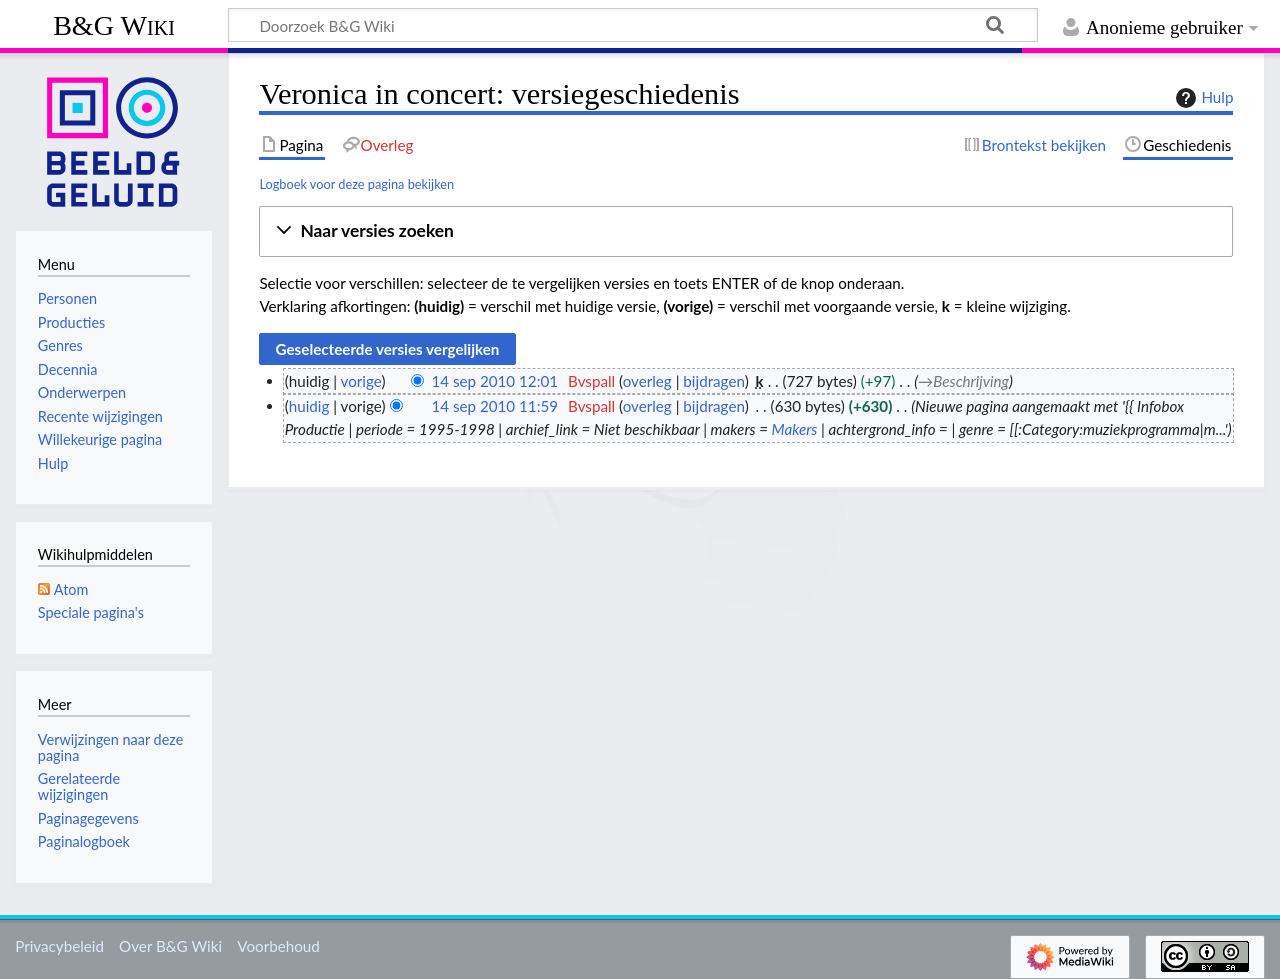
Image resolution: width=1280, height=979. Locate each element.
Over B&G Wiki (170, 946)
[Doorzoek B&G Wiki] (633, 25)
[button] (746, 231)
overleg (647, 381)
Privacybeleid (59, 946)
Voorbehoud (278, 946)
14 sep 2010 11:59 (494, 406)
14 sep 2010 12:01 (494, 381)
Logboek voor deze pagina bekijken (356, 184)
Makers (795, 429)
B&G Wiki (114, 25)
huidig (309, 406)
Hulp (1202, 98)
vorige (361, 381)
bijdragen (713, 381)
